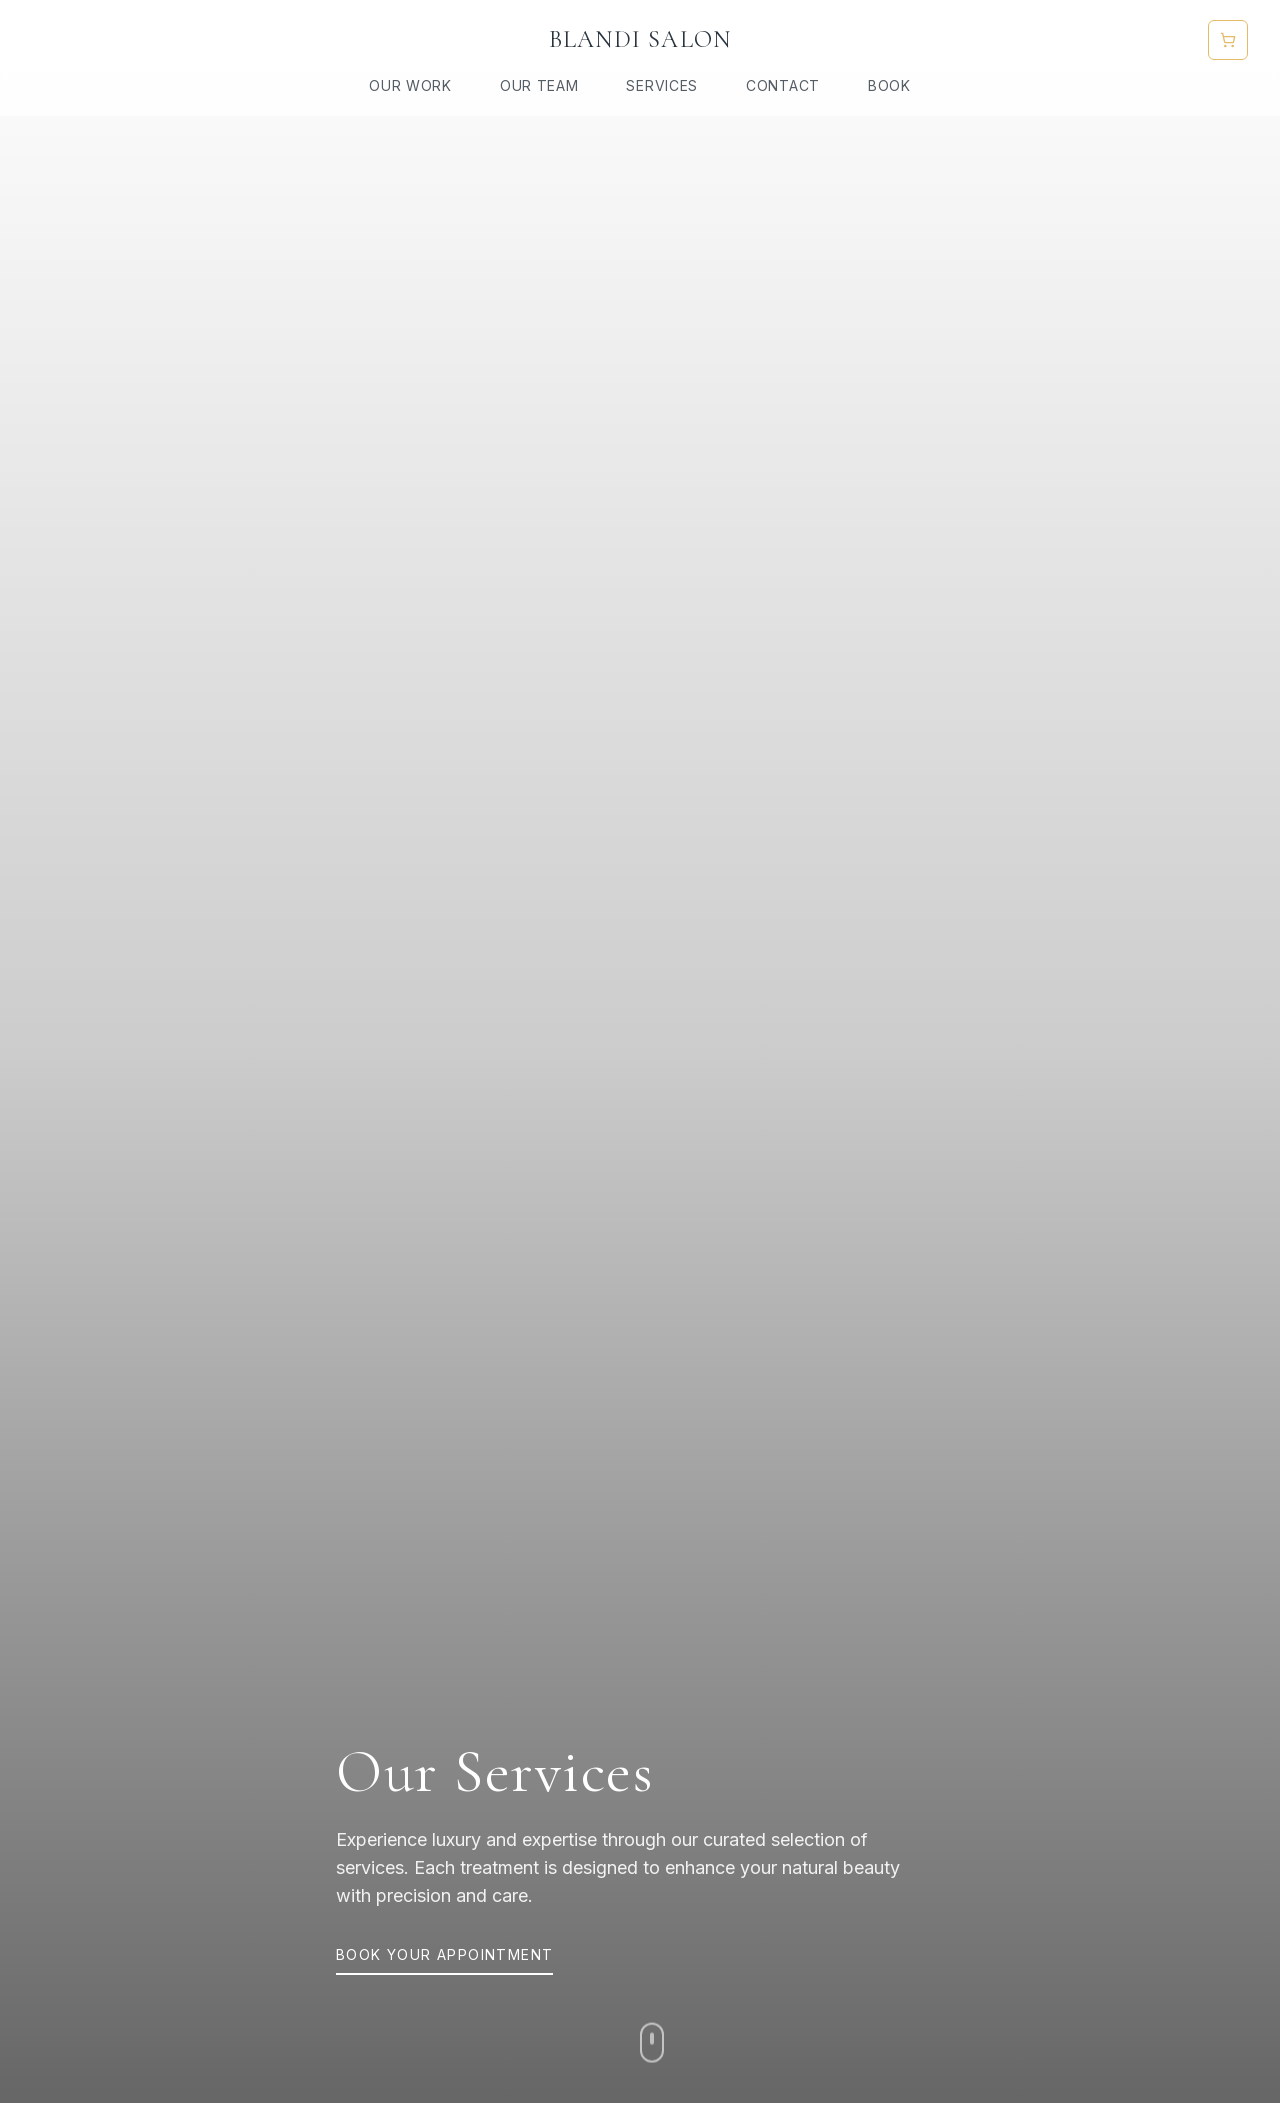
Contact (783, 85)
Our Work (410, 85)
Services (662, 85)
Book (889, 85)
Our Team (539, 85)
